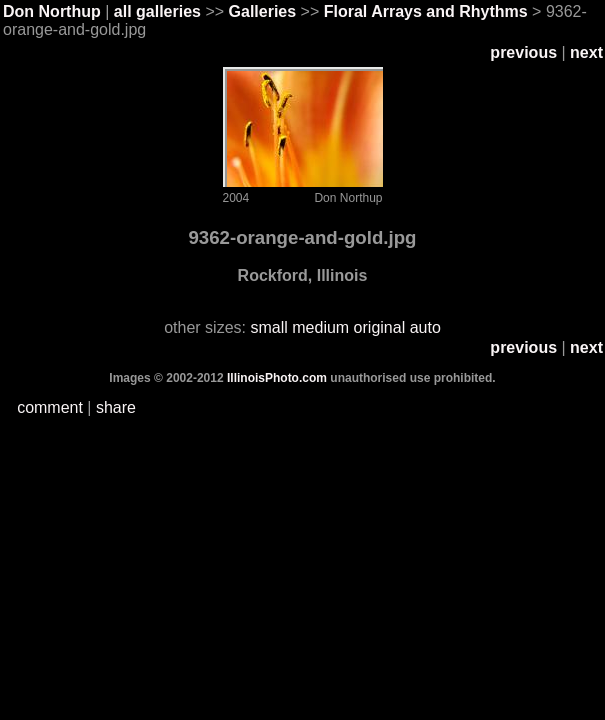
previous (523, 52)
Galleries (263, 11)
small (268, 327)
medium (320, 327)
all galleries (157, 11)
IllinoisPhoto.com (277, 378)
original (380, 327)
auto (425, 327)
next (586, 52)
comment (50, 407)
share (116, 407)
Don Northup (52, 11)
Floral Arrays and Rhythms (426, 11)
